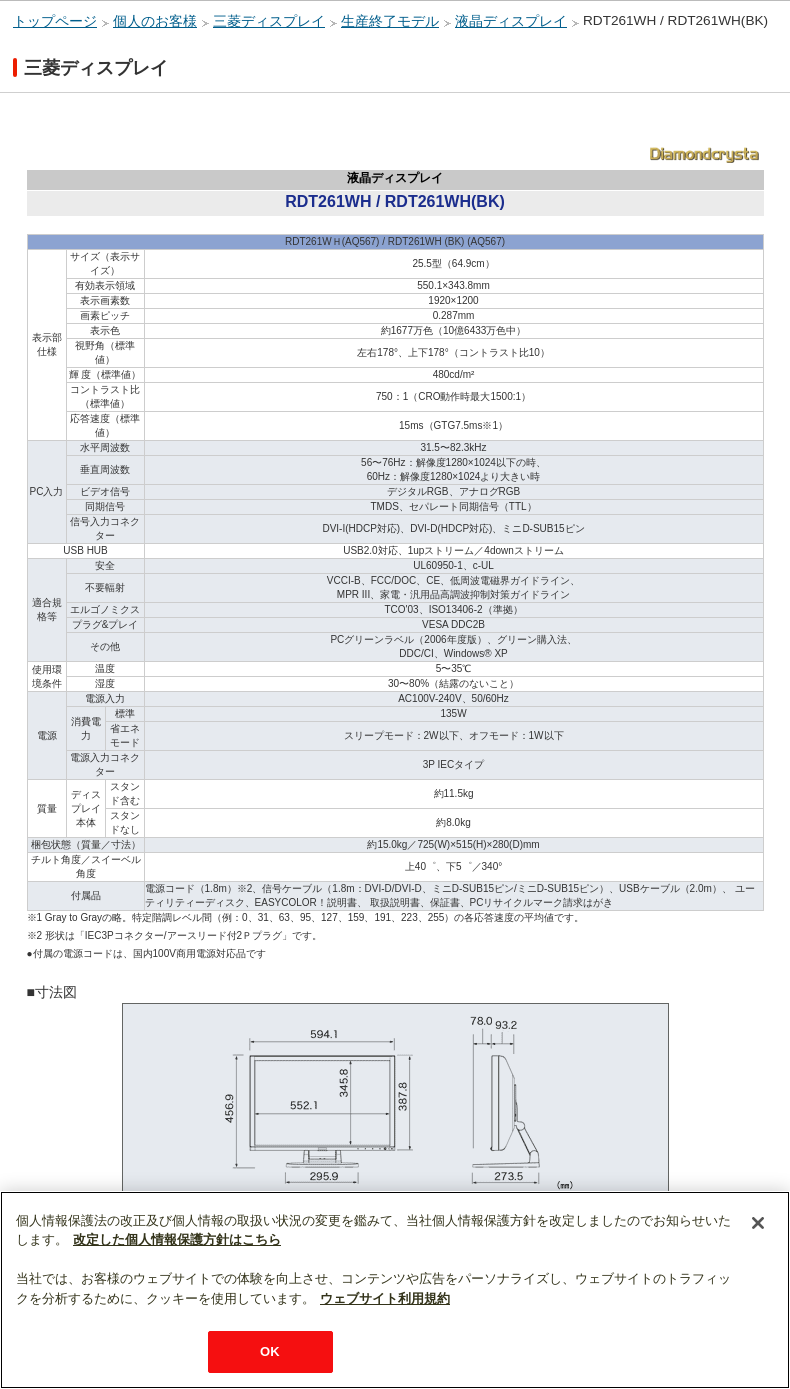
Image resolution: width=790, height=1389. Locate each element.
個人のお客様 (155, 21)
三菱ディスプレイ (269, 21)
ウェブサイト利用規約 (385, 1298)
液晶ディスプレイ (511, 21)
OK (270, 1351)
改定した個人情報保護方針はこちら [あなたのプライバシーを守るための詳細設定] (177, 1239)
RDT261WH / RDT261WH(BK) (675, 20)
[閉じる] (758, 1223)
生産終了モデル (390, 21)
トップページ (55, 21)
